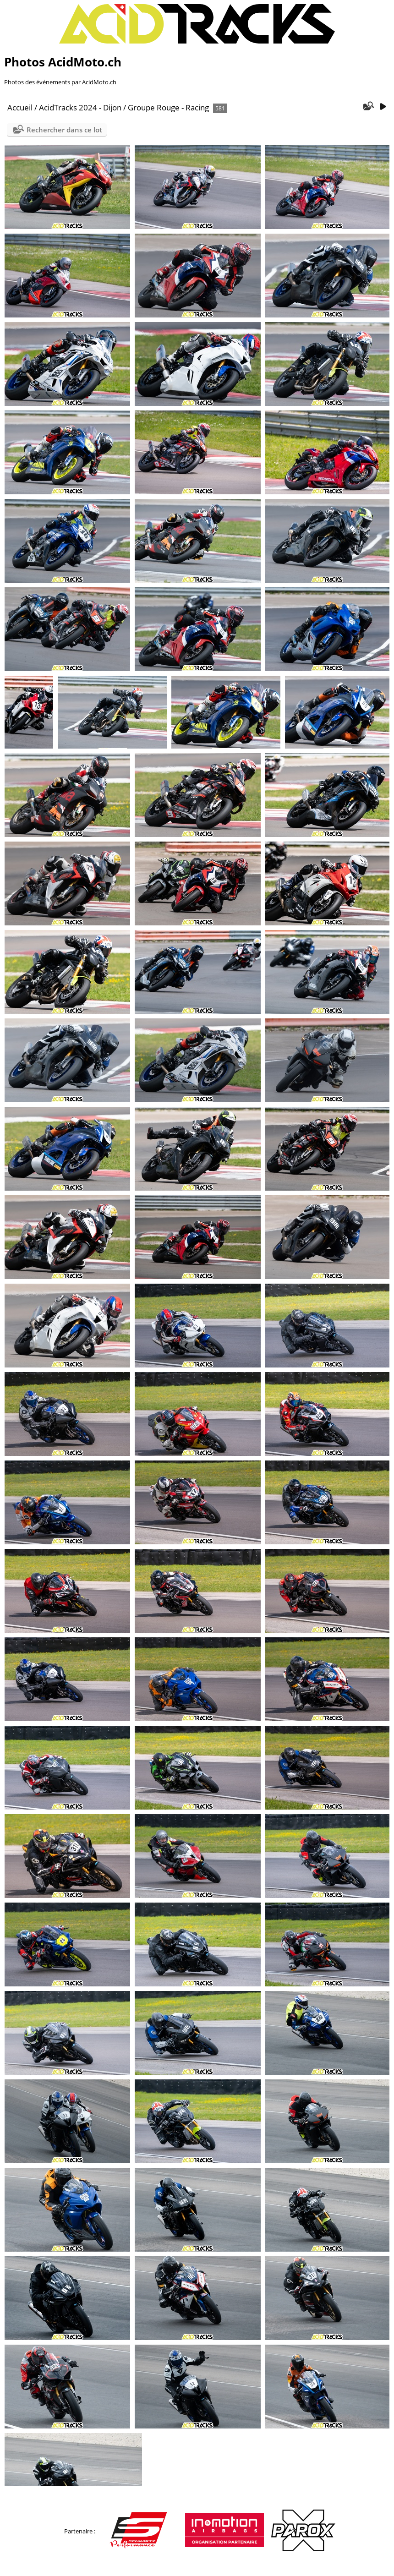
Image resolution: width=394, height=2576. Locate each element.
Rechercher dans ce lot (64, 129)
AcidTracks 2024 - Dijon (80, 107)
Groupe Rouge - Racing (168, 107)
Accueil (20, 107)
